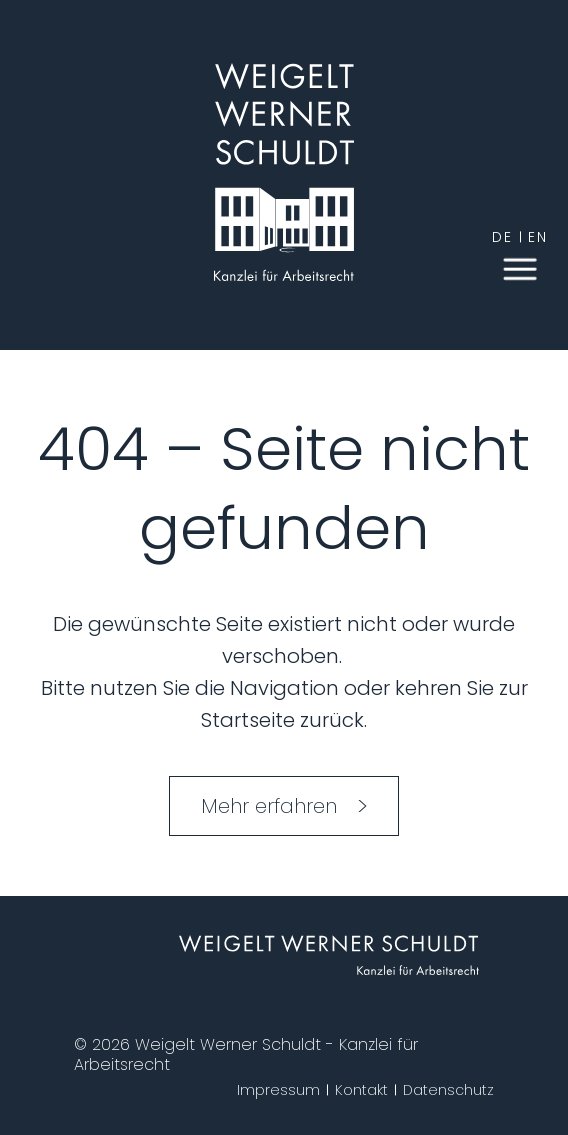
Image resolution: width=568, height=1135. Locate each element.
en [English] (538, 237)
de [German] (502, 237)
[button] (520, 267)
